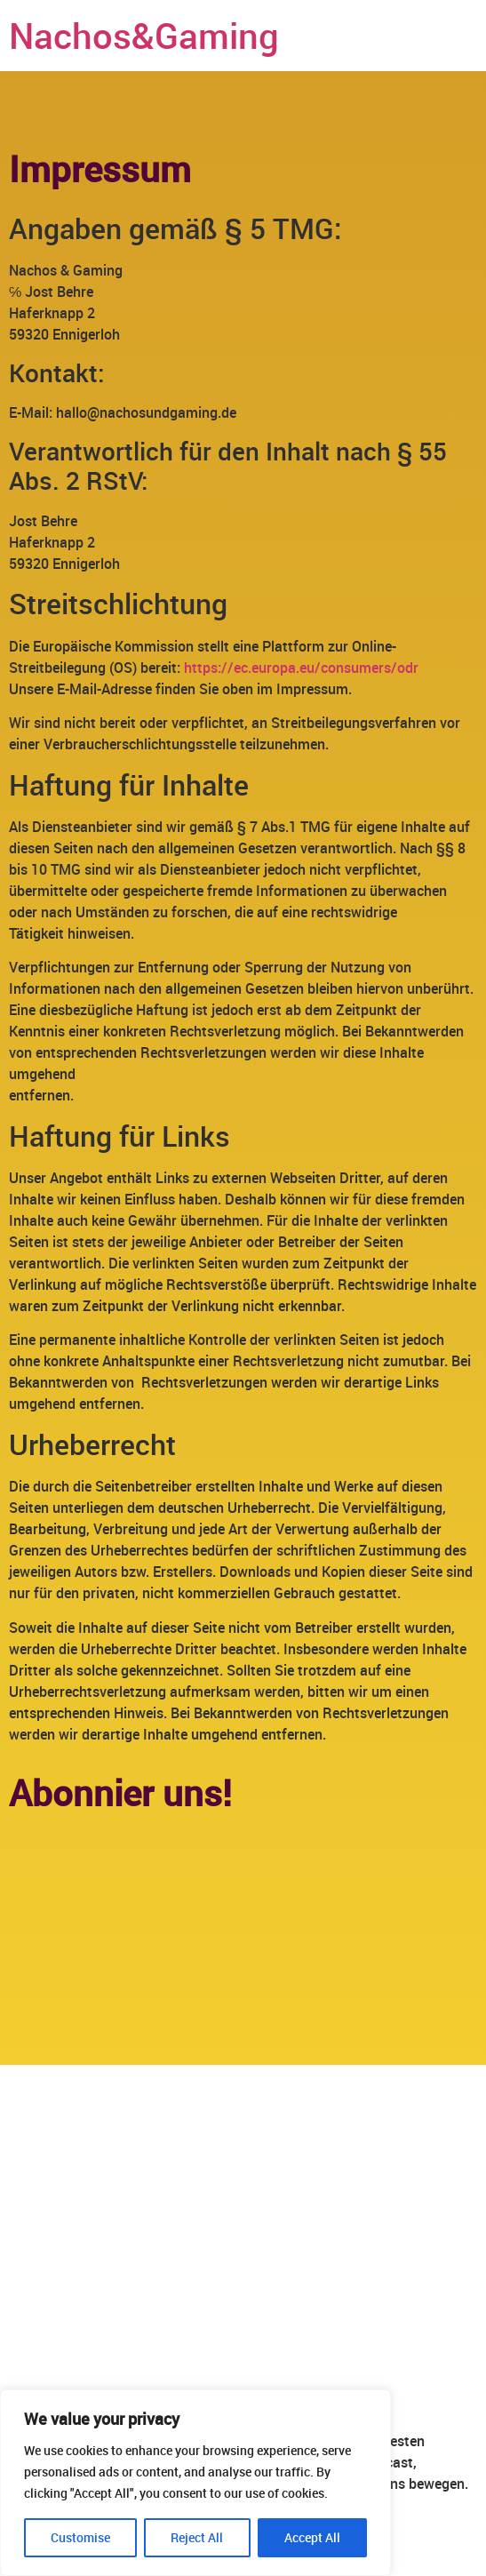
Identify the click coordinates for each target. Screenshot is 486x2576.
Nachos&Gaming (144, 36)
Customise (80, 2537)
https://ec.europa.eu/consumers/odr (301, 667)
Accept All (312, 2537)
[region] (195, 2482)
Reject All (197, 2537)
